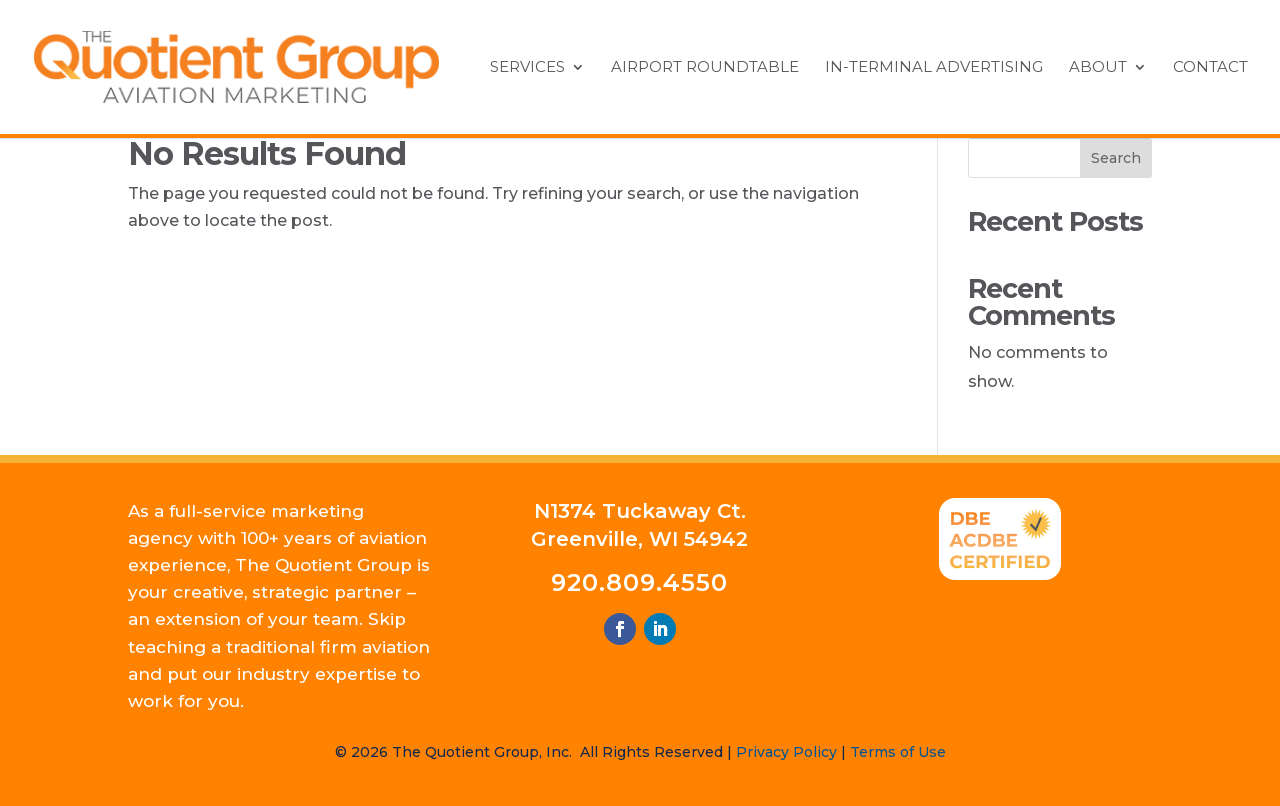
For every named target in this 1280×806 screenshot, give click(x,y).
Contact (1210, 68)
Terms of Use (898, 752)
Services (527, 68)
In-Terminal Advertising (934, 68)
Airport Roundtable (705, 68)
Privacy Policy (786, 752)
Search (1116, 158)
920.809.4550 (639, 582)
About (1098, 68)
